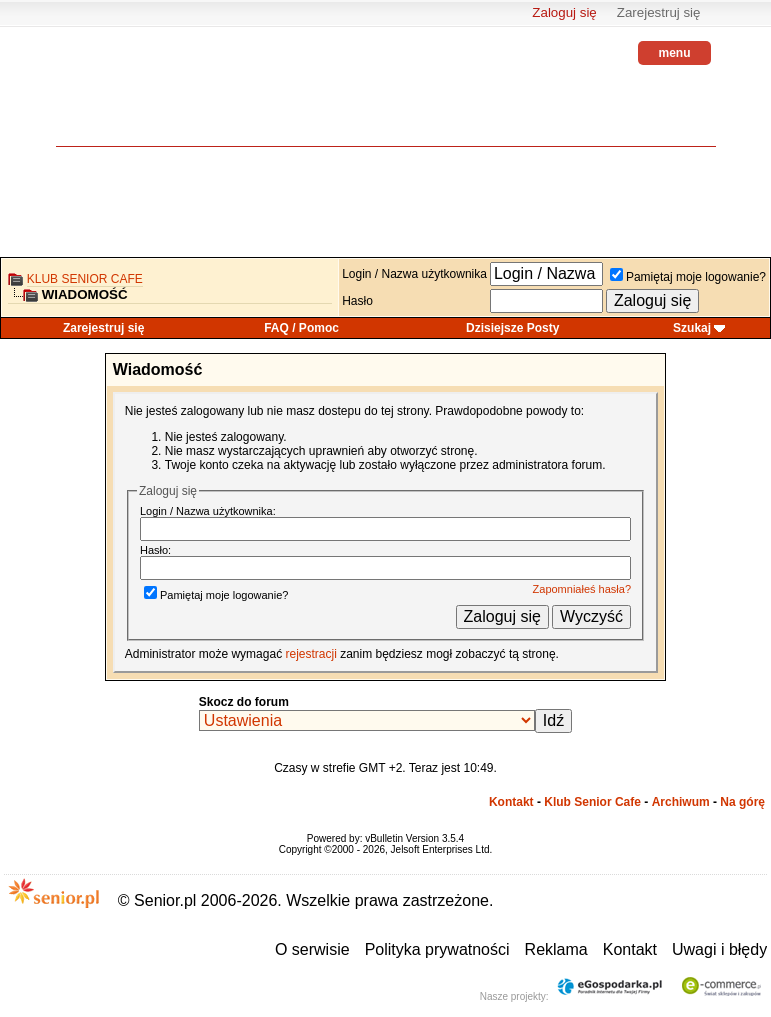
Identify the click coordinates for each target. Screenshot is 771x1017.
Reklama (556, 949)
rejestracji (310, 654)
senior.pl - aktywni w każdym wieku (111, 100)
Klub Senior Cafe (85, 279)
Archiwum (681, 802)
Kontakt (511, 802)
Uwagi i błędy (719, 949)
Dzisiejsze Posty (512, 328)
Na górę (742, 802)
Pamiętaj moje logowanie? (688, 277)
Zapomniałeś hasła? (582, 589)
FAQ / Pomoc (301, 328)
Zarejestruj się (659, 12)
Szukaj (692, 328)
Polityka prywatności (437, 949)
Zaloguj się (564, 12)
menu (674, 53)
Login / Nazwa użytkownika (414, 274)
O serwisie (312, 949)
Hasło (357, 301)
